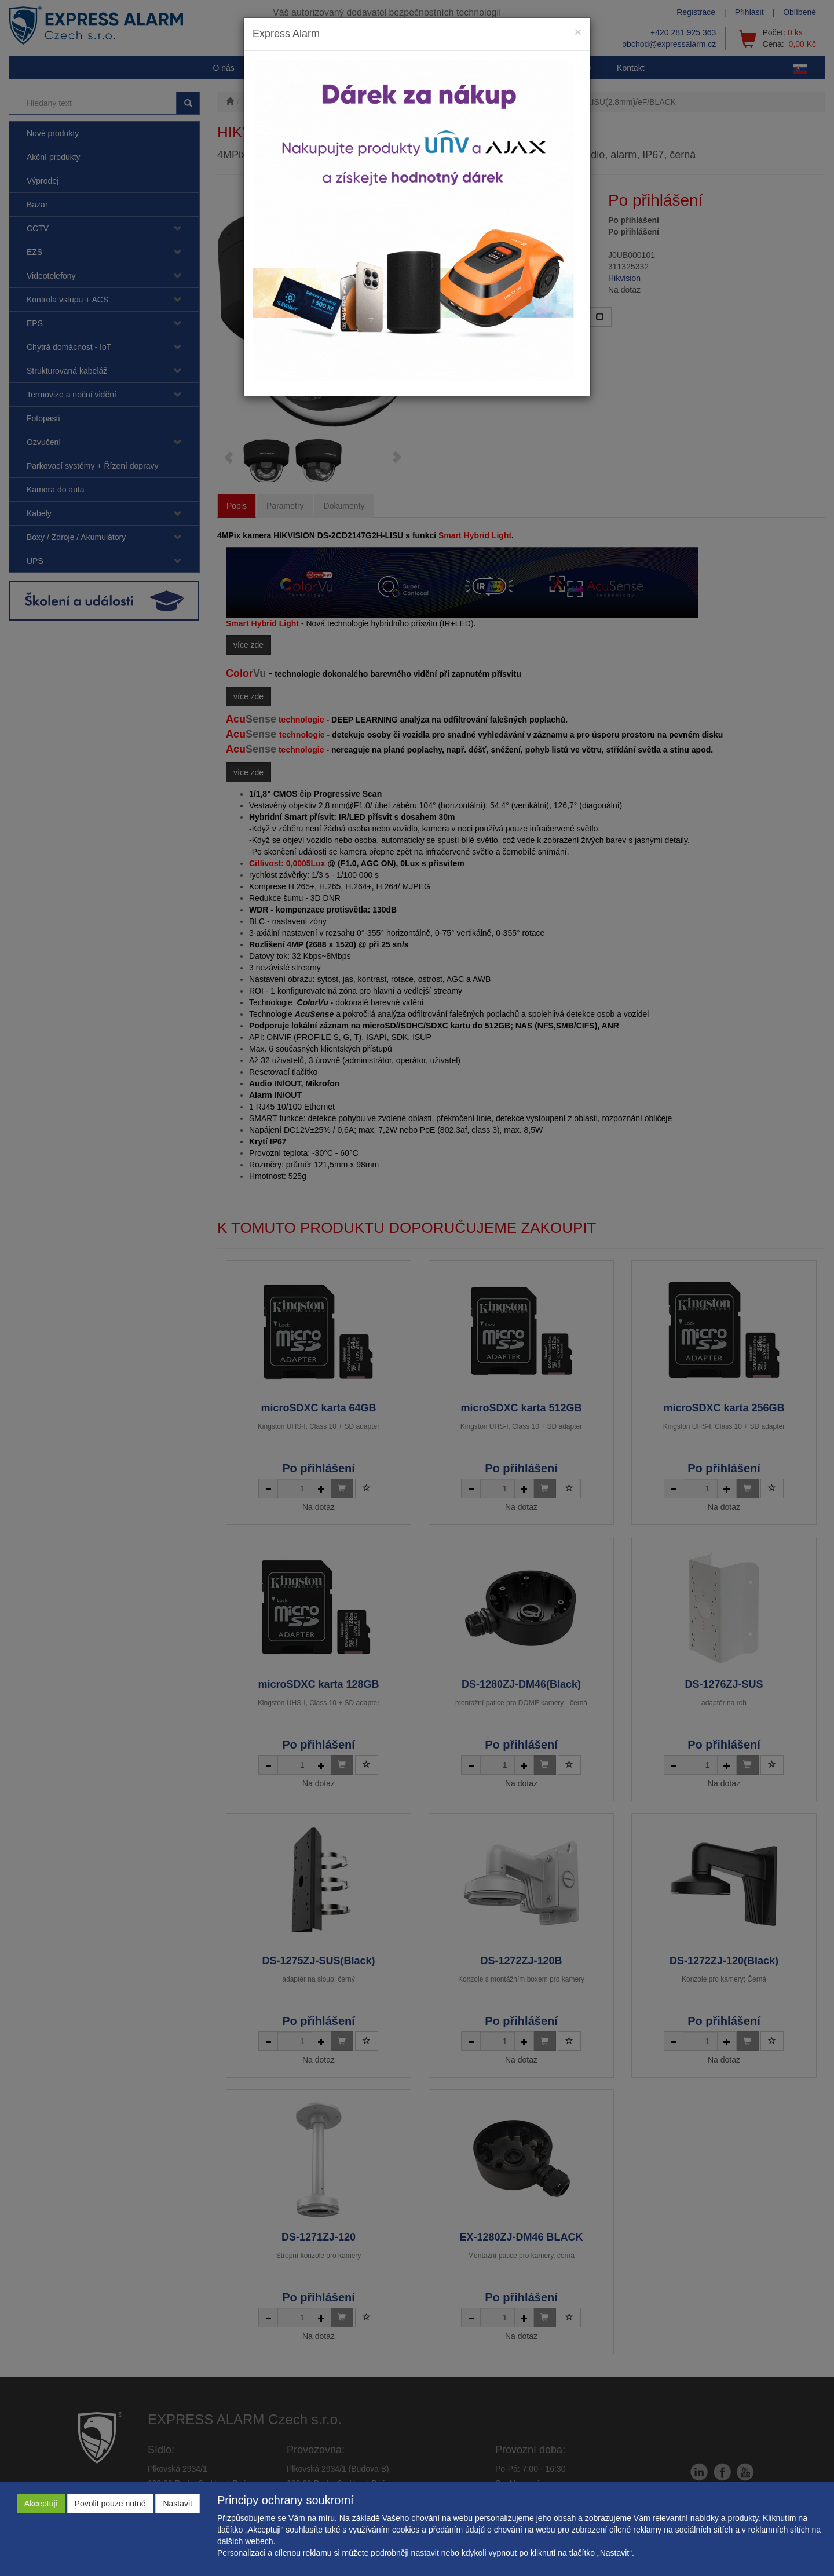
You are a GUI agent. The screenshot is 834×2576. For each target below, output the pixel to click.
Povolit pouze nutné (110, 2503)
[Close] (578, 31)
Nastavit (177, 2503)
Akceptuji (40, 2503)
